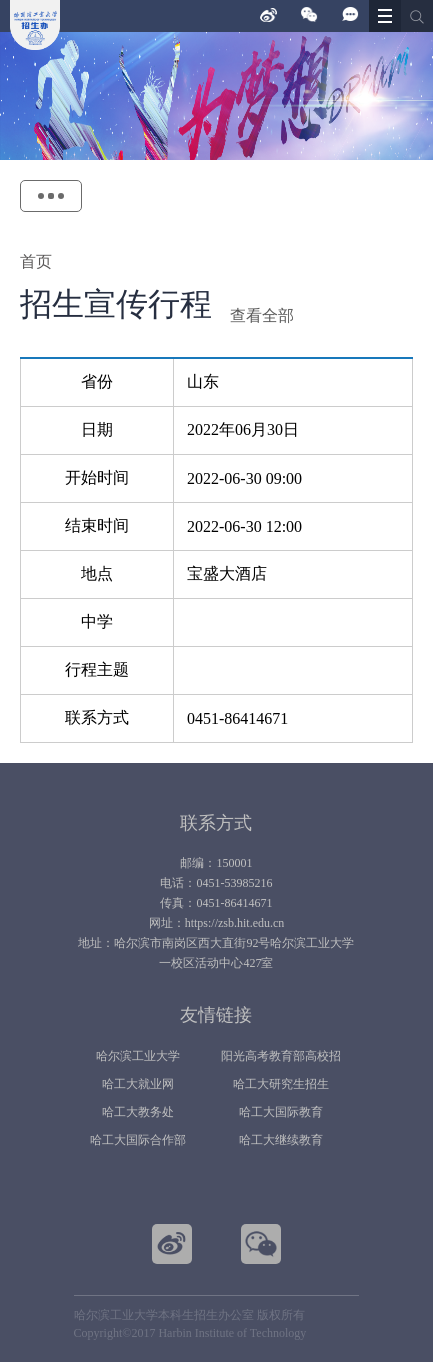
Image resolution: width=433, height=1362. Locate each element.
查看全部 (262, 315)
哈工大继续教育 (281, 1140)
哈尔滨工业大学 (138, 1056)
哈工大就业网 (138, 1084)
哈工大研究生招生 (281, 1084)
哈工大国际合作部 (138, 1140)
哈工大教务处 (138, 1112)
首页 (36, 261)
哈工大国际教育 (281, 1112)
